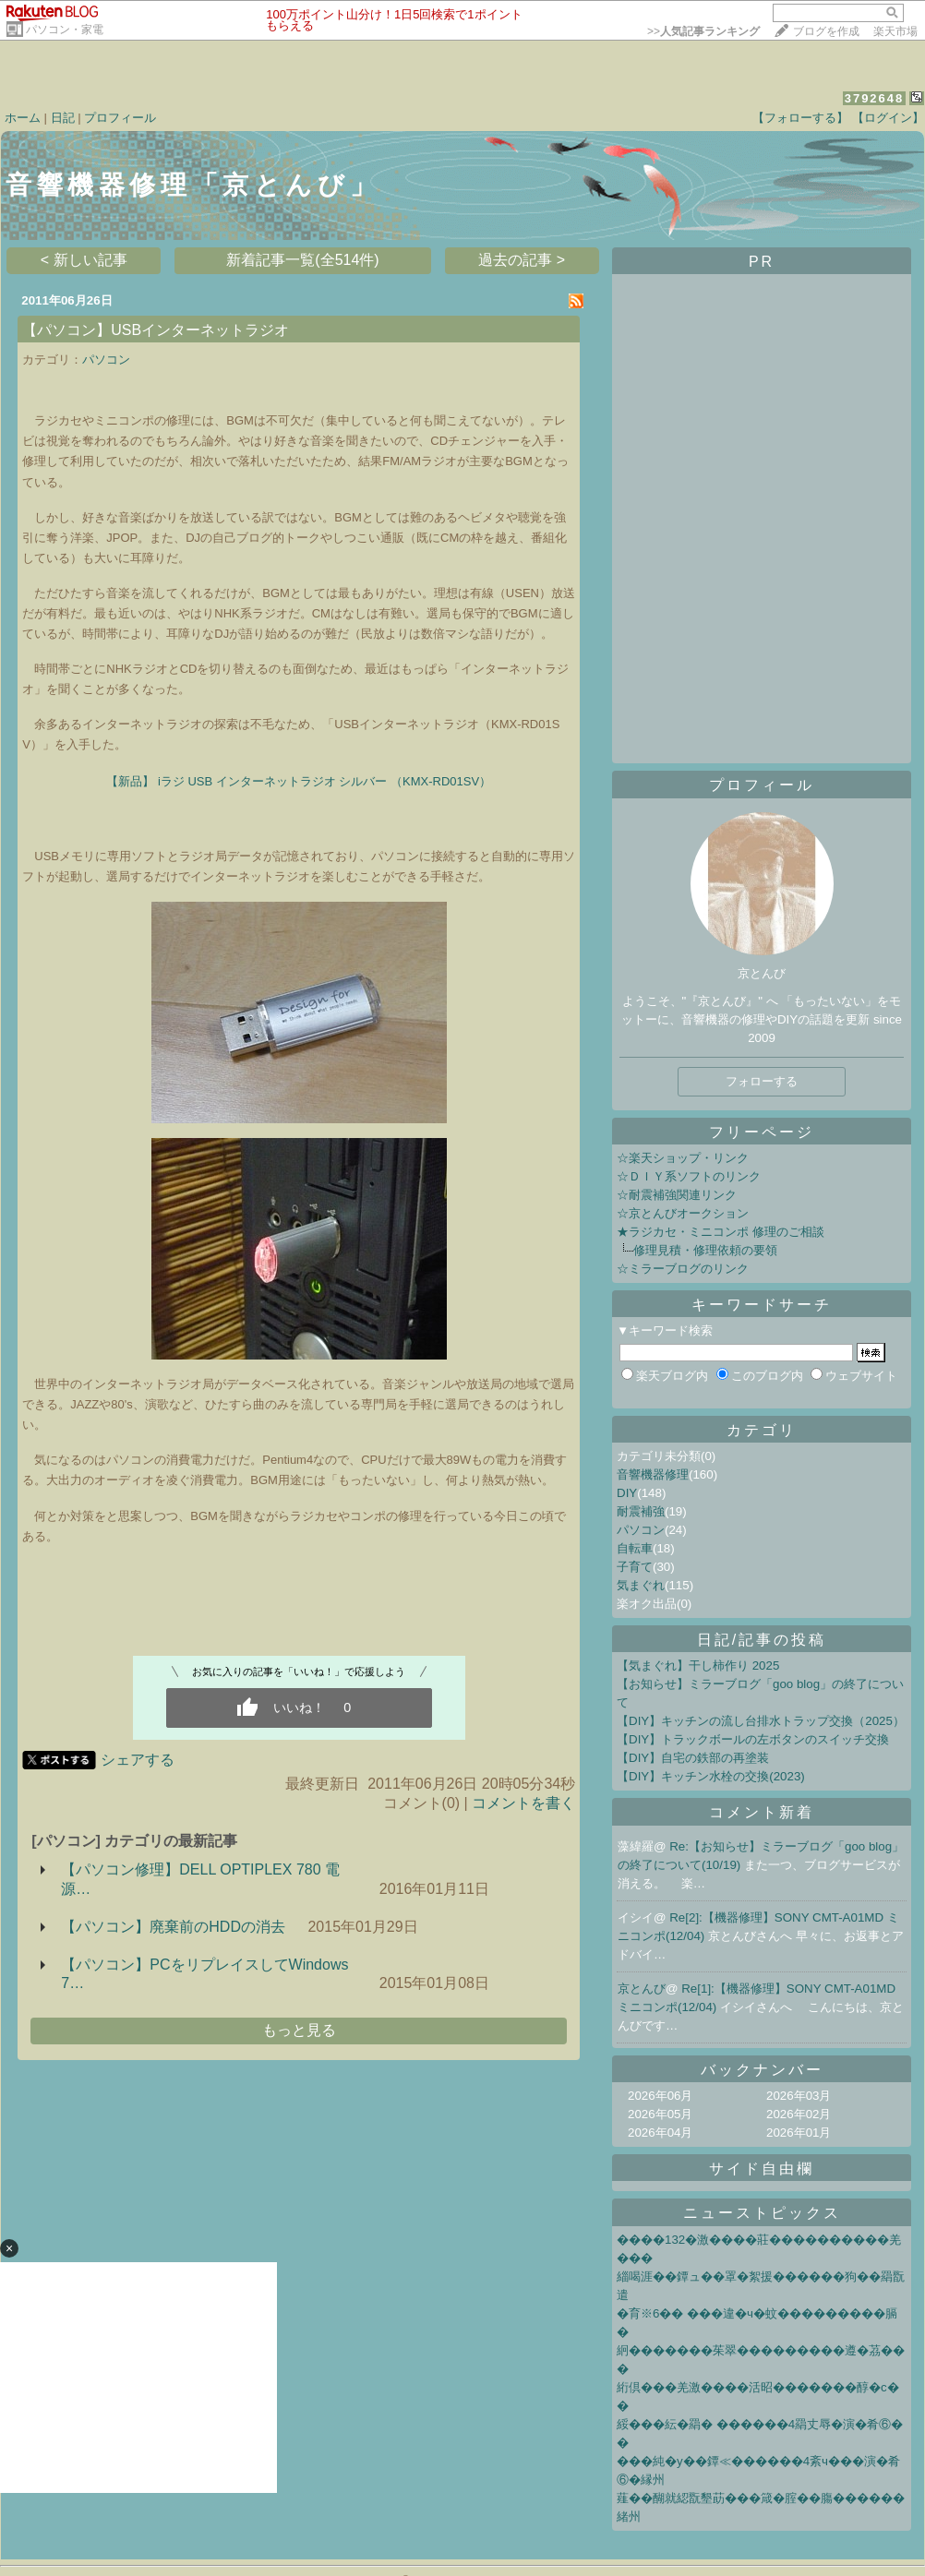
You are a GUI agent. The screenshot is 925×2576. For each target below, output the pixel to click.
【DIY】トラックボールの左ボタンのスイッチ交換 (753, 1739)
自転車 (635, 1548)
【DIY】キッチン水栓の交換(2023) (711, 1776)
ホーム (23, 118)
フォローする (762, 1081)
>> (703, 31)
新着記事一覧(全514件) (302, 260)
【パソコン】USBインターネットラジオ (155, 330)
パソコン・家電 (64, 29)
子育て (635, 1567)
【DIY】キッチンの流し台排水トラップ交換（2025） (761, 1721)
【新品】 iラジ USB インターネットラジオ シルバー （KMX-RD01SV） (298, 781)
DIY (627, 1493)
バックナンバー (762, 2070)
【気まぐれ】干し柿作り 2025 (698, 1665)
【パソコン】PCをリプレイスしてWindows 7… (204, 1974)
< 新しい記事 (84, 260)
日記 (63, 118)
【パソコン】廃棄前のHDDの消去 (173, 1927)
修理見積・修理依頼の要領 (705, 1250)
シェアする (137, 1759)
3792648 (875, 98)
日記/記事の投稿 (761, 1639)
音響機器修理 (653, 1474)
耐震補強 (641, 1511)
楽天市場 (895, 31)
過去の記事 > (521, 260)
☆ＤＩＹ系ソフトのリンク (689, 1176)
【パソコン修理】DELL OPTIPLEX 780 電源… (200, 1879)
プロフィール (120, 118)
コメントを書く (523, 1803)
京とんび (642, 1988)
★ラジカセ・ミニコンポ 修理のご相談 (720, 1232)
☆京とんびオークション (683, 1213)
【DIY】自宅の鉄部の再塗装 (693, 1758)
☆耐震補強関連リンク (677, 1195)
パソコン (106, 359)
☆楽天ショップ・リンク (683, 1158)
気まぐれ (641, 1585)
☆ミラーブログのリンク (683, 1269)
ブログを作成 (826, 31)
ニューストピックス (762, 2213)
